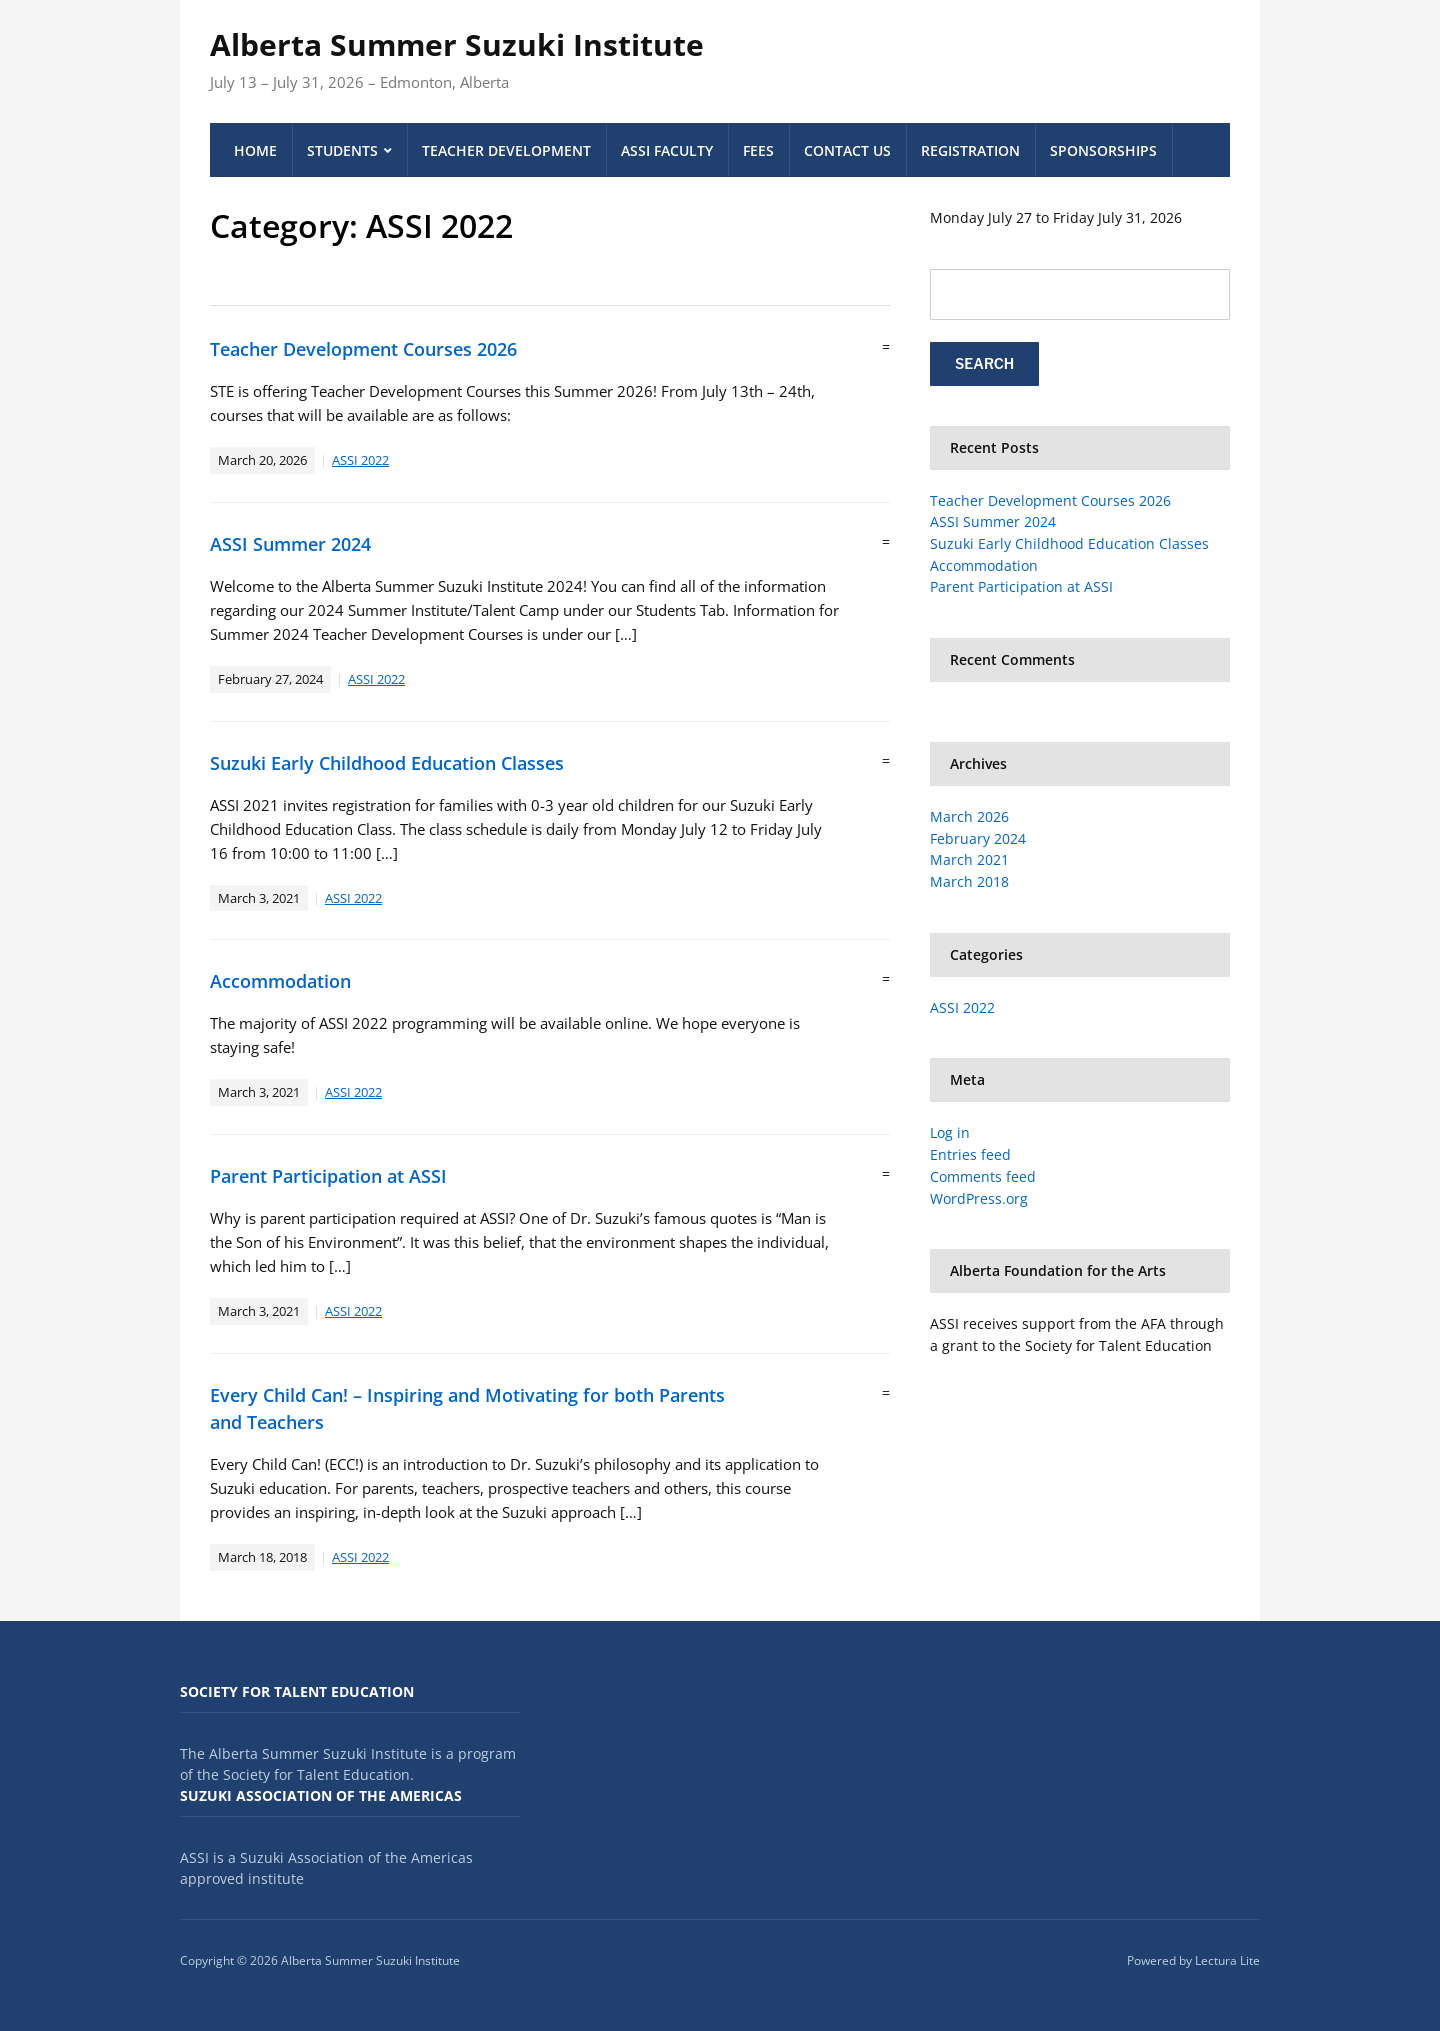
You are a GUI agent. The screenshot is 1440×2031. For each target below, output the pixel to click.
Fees (758, 150)
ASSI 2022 (360, 460)
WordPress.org (979, 1198)
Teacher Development (506, 150)
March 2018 (969, 881)
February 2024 (978, 838)
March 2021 (969, 859)
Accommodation (280, 981)
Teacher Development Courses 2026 (363, 349)
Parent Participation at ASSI (328, 1176)
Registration (970, 150)
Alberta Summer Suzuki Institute (457, 44)
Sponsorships (1103, 150)
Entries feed (970, 1154)
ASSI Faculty (667, 150)
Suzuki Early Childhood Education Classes (387, 763)
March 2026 (969, 816)
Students (342, 150)
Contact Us (847, 150)
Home (255, 150)
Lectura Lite (1227, 1960)
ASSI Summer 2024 (290, 544)
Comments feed (983, 1176)
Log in (950, 1132)
